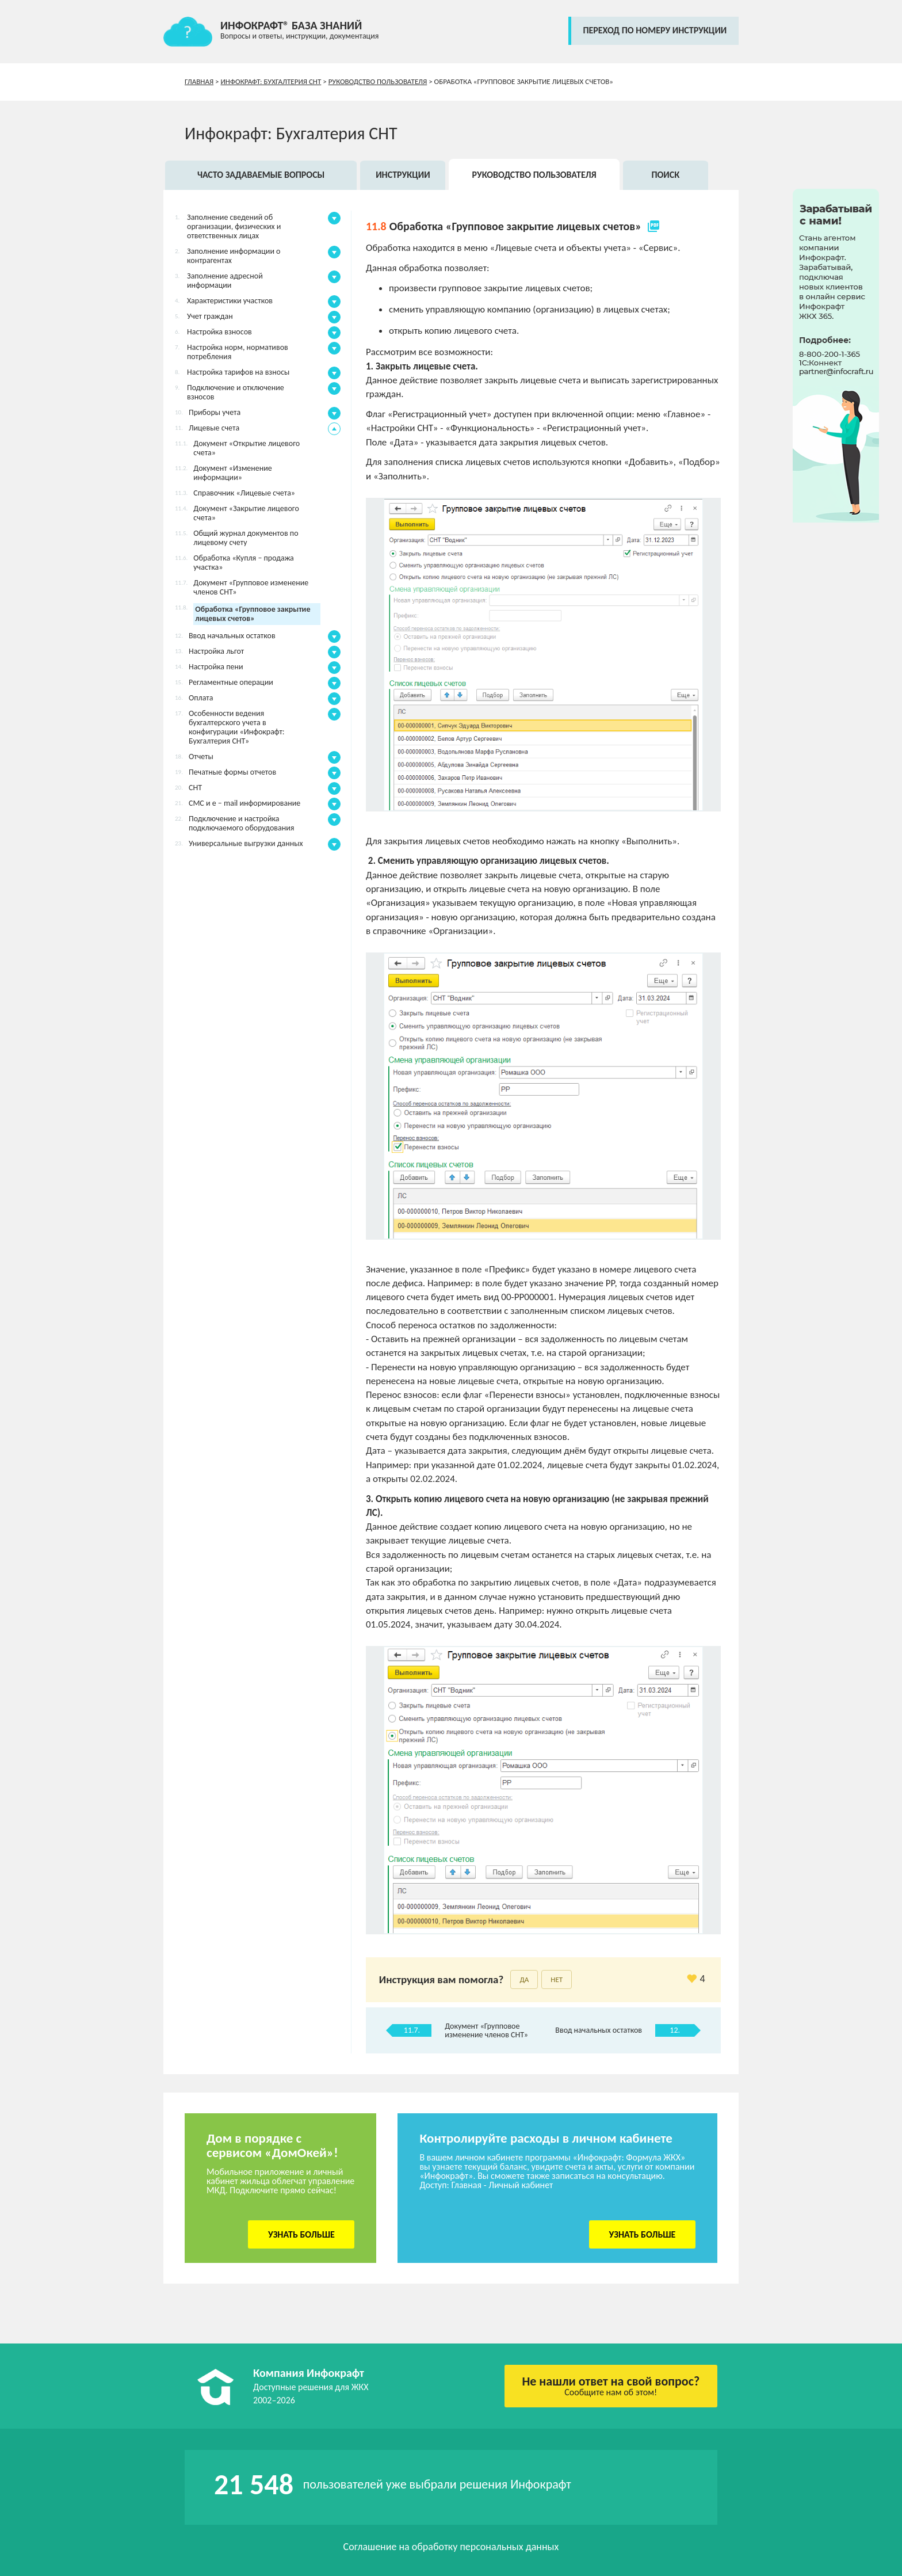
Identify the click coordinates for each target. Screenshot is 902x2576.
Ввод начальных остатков (598, 2030)
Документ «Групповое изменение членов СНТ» (486, 2030)
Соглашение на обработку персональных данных (451, 2546)
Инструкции (403, 174)
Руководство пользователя (377, 81)
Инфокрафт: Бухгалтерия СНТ (271, 81)
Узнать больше (301, 2234)
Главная (199, 81)
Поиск (665, 174)
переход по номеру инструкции (655, 30)
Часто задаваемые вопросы (260, 174)
